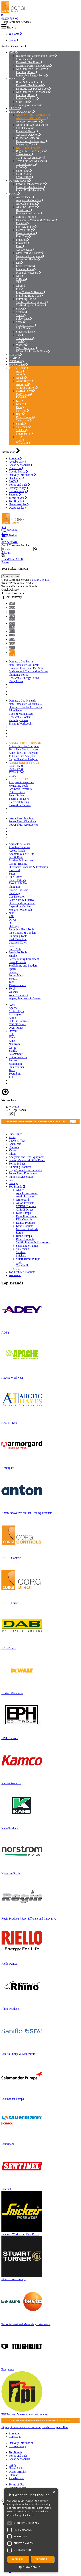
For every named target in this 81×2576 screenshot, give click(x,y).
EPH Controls (24, 1219)
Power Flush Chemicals (31, 187)
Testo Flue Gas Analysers (32, 160)
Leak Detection (26, 266)
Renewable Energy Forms (32, 75)
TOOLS (13, 193)
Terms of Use (18, 497)
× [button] (54, 2492)
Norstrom (22, 410)
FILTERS (14, 354)
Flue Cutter (23, 236)
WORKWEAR (17, 364)
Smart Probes (25, 154)
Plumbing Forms (26, 72)
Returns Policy (19, 491)
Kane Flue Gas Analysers (31, 141)
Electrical (22, 223)
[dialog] (31, 2530)
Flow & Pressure (27, 233)
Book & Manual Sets (29, 82)
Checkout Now (11, 576)
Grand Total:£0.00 (12, 559)
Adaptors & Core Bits (29, 200)
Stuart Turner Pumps (28, 1258)
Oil (19, 282)
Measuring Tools (26, 144)
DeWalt (21, 397)
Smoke (21, 315)
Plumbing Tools (26, 298)
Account (9, 529)
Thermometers (25, 338)
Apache (21, 377)
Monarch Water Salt (28, 272)
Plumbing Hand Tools (29, 295)
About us (15, 458)
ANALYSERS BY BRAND (33, 114)
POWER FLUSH (19, 180)
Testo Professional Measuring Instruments (25, 2324)
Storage (13, 1183)
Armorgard (23, 384)
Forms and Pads (19, 484)
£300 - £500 (24, 170)
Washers (22, 344)
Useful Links (18, 507)
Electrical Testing (27, 131)
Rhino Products (26, 417)
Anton (20, 374)
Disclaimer (16, 478)
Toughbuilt (23, 443)
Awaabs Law (18, 461)
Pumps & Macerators (21, 1176)
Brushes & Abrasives (29, 213)
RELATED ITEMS (28, 147)
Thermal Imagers (27, 164)
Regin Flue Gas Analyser (31, 151)
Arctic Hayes (24, 381)
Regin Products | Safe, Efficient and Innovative (28, 1918)
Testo (20, 440)
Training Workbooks (29, 105)
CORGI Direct (25, 390)
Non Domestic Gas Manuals (33, 91)
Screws (21, 308)
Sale (11, 1180)
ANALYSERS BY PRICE (32, 118)
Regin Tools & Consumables (25, 1170)
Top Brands (17, 501)
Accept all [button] (18, 2559)
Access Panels (25, 197)
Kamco (21, 404)
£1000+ (21, 167)
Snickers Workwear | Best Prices (20, 2234)
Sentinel (20, 1252)
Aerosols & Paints (27, 203)
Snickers (22, 430)
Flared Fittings (25, 229)
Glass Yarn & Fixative (30, 252)
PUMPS (13, 358)
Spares (21, 321)
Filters (12, 1153)
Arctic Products (25, 1196)
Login (13, 40)
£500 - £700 (24, 174)
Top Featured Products (22, 1271)
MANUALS (16, 78)
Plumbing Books (26, 95)
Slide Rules (23, 101)
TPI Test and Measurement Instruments (24, 2414)
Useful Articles (19, 504)
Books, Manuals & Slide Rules (27, 1160)
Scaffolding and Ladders (31, 305)
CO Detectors (25, 128)
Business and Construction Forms (36, 55)
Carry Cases (24, 59)
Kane (20, 407)
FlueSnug (22, 239)
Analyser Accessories (29, 121)
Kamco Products (25, 1222)
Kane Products (24, 1226)
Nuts (19, 275)
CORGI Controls (27, 387)
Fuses (20, 246)
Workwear (15, 1275)
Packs (12, 1137)
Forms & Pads (17, 1163)
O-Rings (22, 279)
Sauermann (23, 427)
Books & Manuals (21, 464)
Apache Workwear (27, 1193)
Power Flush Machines (30, 190)
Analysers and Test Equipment (26, 1157)
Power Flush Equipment (23, 1173)
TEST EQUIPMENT (21, 111)
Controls (14, 1147)
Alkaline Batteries (27, 206)
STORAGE (15, 361)
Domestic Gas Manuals (30, 85)
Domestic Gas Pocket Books (33, 88)
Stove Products (25, 331)
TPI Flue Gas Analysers (31, 157)
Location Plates (26, 269)
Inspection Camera (28, 137)
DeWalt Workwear (26, 1216)
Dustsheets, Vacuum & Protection (36, 220)
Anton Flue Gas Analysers (32, 124)
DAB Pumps (24, 394)
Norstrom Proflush (27, 1229)
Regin (20, 413)
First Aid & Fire (26, 226)
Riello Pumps (24, 1235)
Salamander (24, 420)
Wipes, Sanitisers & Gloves (33, 351)
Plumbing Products (20, 1166)
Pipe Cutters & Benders (31, 292)
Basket (9, 535)
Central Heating (26, 216)
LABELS (14, 108)
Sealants (22, 312)
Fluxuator (22, 243)
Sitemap (15, 494)
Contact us (16, 468)
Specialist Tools (26, 325)
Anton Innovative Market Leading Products (26, 1512)
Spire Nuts (23, 328)
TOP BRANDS (18, 367)
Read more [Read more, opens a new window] (28, 2515)
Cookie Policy (18, 471)
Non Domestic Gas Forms (32, 68)
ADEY (20, 1189)
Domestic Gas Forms (29, 62)
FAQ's (14, 481)
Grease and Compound (30, 256)
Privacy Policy (19, 487)
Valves (13, 1150)
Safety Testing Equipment (32, 302)
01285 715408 (9, 18)
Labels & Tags (17, 1140)
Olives (21, 285)
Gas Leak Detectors (28, 134)
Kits (19, 262)
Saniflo (21, 423)
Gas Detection (25, 249)
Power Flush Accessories (31, 183)
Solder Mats (24, 318)
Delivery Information (22, 474)
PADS (12, 52)
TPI (19, 436)
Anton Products (25, 1203)
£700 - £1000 (24, 177)
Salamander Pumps (27, 1245)
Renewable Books (27, 98)
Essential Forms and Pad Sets (34, 65)
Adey (20, 371)
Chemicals (15, 1143)
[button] (30, 2567)
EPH (19, 400)
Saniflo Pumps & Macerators (33, 1242)
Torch (20, 341)
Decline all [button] (43, 2559)
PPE (19, 289)
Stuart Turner (24, 433)
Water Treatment (26, 348)
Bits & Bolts (24, 210)
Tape (20, 335)
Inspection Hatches (28, 259)
